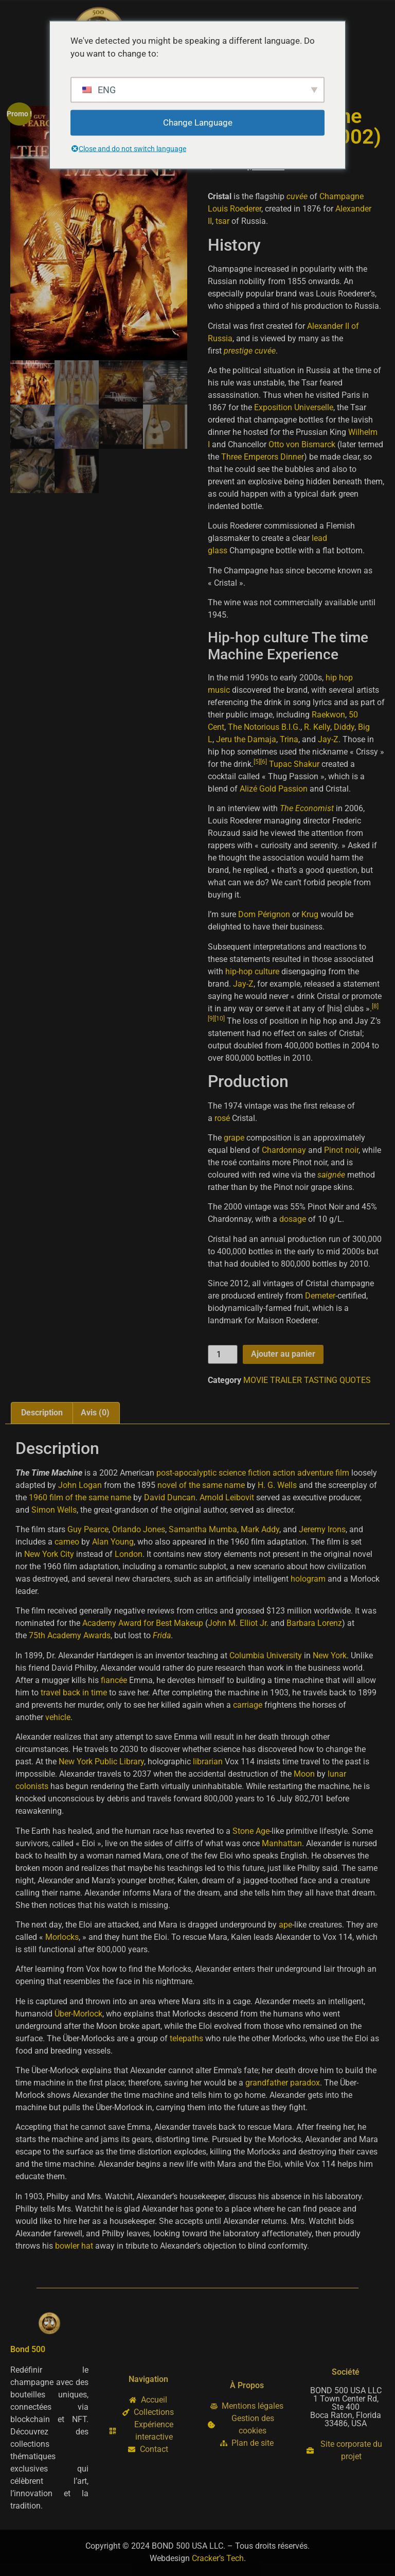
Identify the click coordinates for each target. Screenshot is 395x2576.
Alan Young (113, 1542)
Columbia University (265, 1655)
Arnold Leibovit (227, 1497)
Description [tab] (42, 1412)
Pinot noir (341, 1150)
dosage (292, 1219)
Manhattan (282, 1843)
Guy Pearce (88, 1529)
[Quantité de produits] (223, 1354)
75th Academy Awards (70, 1635)
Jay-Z (328, 739)
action (284, 1473)
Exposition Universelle (293, 407)
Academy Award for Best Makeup (142, 1623)
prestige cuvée (250, 351)
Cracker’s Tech (218, 2558)
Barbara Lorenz (314, 1623)
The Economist (307, 808)
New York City (49, 1554)
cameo (67, 1542)
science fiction (245, 1473)
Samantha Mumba (203, 1529)
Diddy (344, 727)
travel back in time (74, 1692)
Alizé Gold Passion (274, 789)
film (342, 1473)
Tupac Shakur (294, 764)
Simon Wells (54, 1510)
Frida (162, 1635)
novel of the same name (201, 1485)
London (128, 1554)
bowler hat (74, 2246)
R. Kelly (317, 727)
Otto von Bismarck (301, 444)
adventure (315, 1473)
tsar (222, 221)
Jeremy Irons (322, 1529)
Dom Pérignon (264, 914)
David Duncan (169, 1497)
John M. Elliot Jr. (238, 1623)
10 (219, 1018)
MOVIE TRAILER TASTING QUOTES (307, 1380)
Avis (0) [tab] (95, 1412)
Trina (289, 739)
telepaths (186, 2038)
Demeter (320, 1296)
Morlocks (62, 1937)
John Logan (80, 1485)
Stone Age (251, 1831)
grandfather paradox (282, 2083)
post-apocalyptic (186, 1473)
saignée (331, 1175)
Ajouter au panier (283, 1354)
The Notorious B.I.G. (264, 727)
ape (285, 1925)
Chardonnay (284, 1150)
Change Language (197, 122)
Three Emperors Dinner (262, 457)
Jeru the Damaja (246, 739)
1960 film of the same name (80, 1497)
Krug (309, 914)
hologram (308, 1579)
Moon (304, 1774)
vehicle (57, 1717)
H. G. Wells (277, 1485)
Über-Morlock (78, 2014)
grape (234, 1138)
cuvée (297, 196)
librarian (208, 1761)
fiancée (114, 1680)
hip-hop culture (252, 971)
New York (330, 1655)
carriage (247, 1705)
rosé (222, 1118)
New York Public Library (101, 1761)
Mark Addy (260, 1529)
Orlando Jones (138, 1529)
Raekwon (328, 715)
